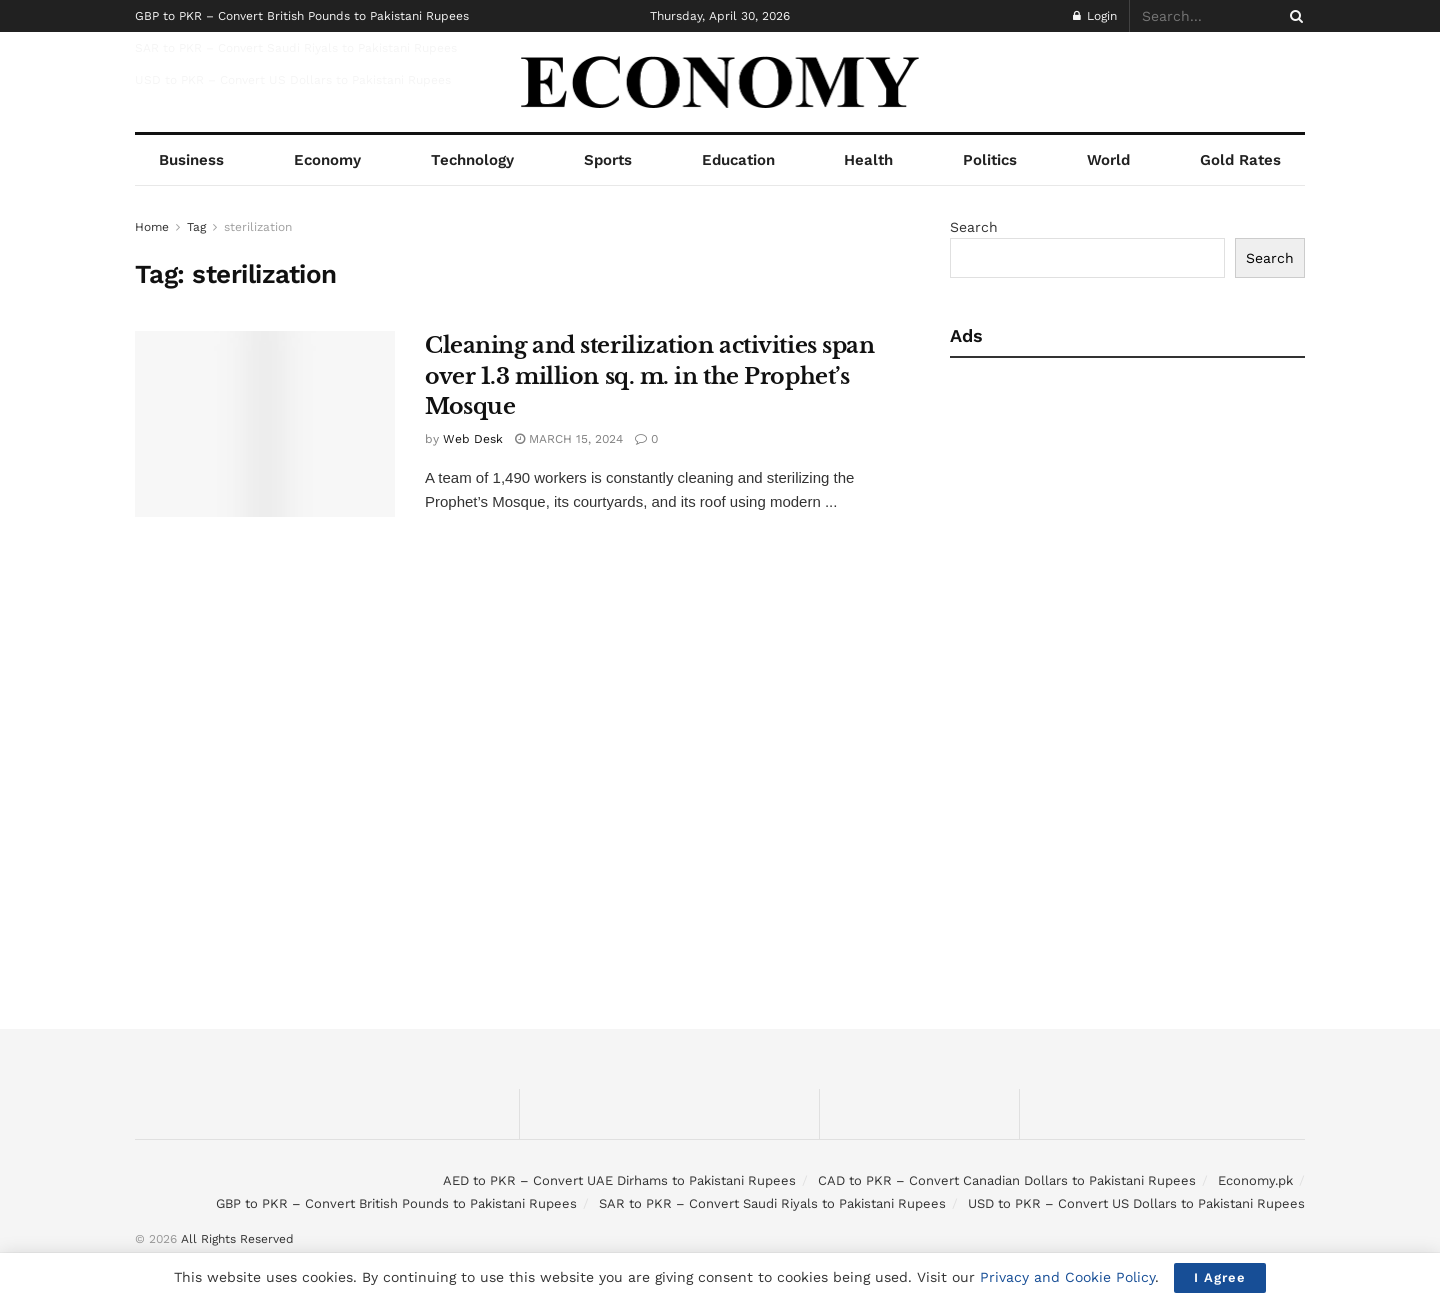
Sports (608, 160)
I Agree (1220, 1277)
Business (191, 160)
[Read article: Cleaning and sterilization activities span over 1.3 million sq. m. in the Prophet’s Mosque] (265, 424)
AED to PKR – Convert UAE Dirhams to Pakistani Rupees (619, 1180)
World (1108, 160)
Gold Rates (1240, 160)
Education (738, 160)
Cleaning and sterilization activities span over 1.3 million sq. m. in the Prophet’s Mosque (650, 376)
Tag (196, 227)
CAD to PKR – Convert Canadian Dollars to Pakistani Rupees (1007, 1180)
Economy (327, 160)
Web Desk (473, 439)
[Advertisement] (1122, 528)
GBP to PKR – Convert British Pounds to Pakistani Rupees (302, 16)
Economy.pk (1255, 1180)
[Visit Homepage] (720, 82)
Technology (472, 160)
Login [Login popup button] (1095, 16)
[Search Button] (1293, 16)
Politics (990, 160)
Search (974, 227)
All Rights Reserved (237, 1239)
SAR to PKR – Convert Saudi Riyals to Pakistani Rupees (296, 48)
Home (152, 227)
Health (868, 160)
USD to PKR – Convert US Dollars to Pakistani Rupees (293, 80)
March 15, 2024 (569, 439)
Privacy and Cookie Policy (1067, 1277)
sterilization (258, 227)
